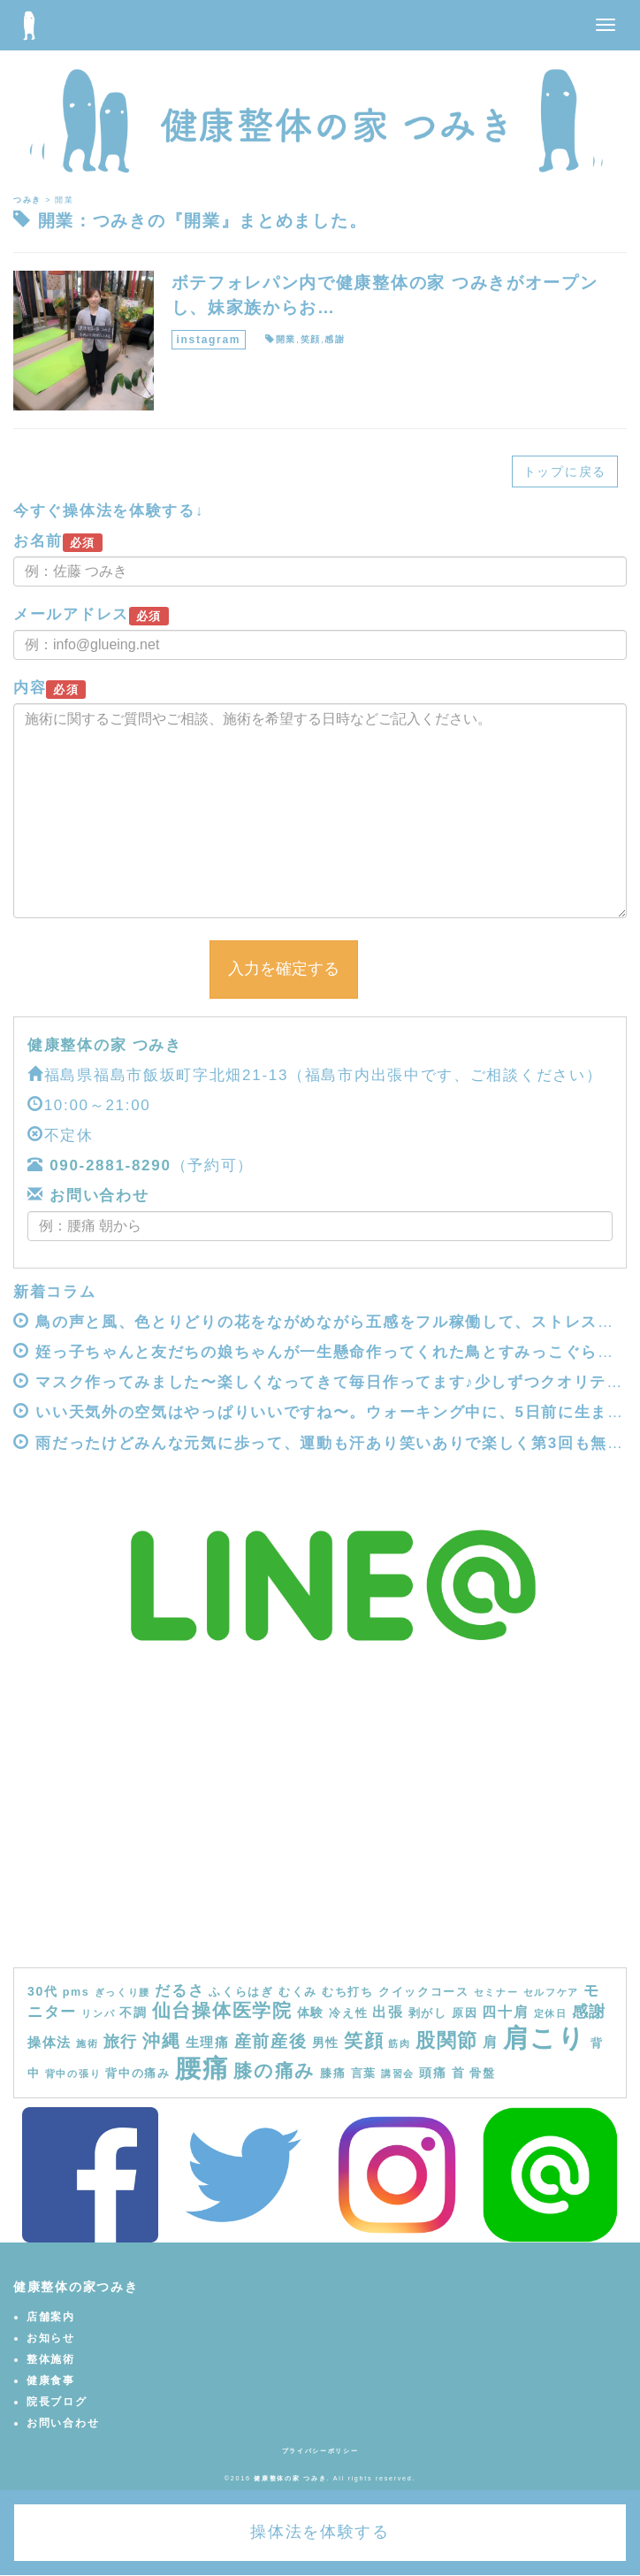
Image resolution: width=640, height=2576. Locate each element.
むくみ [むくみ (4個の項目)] (297, 1992)
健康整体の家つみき (75, 2287)
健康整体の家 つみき (104, 1045)
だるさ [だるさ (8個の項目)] (179, 1990)
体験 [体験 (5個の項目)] (310, 2012)
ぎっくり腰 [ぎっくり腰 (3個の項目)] (123, 1992)
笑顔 (311, 339)
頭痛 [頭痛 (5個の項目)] (432, 2073)
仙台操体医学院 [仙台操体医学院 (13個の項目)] (222, 2010)
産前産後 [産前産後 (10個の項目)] (271, 2041)
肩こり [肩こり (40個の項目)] (544, 2037)
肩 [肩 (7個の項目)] (491, 2042)
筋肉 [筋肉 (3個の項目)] (399, 2043)
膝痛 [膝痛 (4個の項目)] (333, 2073)
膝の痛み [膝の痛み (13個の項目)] (274, 2070)
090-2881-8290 (110, 1165)
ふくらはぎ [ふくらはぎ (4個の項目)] (241, 1992)
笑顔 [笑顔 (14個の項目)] (364, 2040)
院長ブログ (57, 2402)
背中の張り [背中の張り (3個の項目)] (73, 2073)
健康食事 (51, 2380)
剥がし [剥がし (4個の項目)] (427, 2013)
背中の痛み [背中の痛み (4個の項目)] (138, 2073)
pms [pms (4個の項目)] (76, 1992)
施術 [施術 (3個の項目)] (87, 2043)
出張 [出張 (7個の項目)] (387, 2012)
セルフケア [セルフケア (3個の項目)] (551, 1992)
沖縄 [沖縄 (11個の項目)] (161, 2041)
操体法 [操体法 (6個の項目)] (49, 2042)
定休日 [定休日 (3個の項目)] (551, 2013)
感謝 (334, 339)
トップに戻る (564, 471)
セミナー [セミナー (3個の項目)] (496, 1992)
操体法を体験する (320, 2532)
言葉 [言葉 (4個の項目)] (364, 2073)
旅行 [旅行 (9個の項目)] (120, 2042)
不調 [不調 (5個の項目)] (133, 2012)
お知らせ (51, 2338)
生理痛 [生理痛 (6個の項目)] (208, 2042)
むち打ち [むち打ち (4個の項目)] (348, 1992)
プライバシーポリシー (320, 2451)
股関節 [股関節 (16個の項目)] (446, 2040)
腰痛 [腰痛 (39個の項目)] (202, 2068)
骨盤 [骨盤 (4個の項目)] (482, 2073)
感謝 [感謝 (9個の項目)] (589, 2011)
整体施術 (51, 2359)
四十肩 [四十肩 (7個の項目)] (505, 2012)
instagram (209, 340)
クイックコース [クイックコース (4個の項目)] (423, 1992)
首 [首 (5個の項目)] (459, 2073)
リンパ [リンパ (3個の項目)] (98, 2013)
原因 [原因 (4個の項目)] (464, 2013)
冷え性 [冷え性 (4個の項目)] (348, 2013)
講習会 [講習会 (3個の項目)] (398, 2073)
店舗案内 (51, 2317)
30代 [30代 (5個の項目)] (42, 1991)
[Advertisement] (320, 1835)
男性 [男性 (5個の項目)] (325, 2043)
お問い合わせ (96, 1195)
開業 (286, 339)
